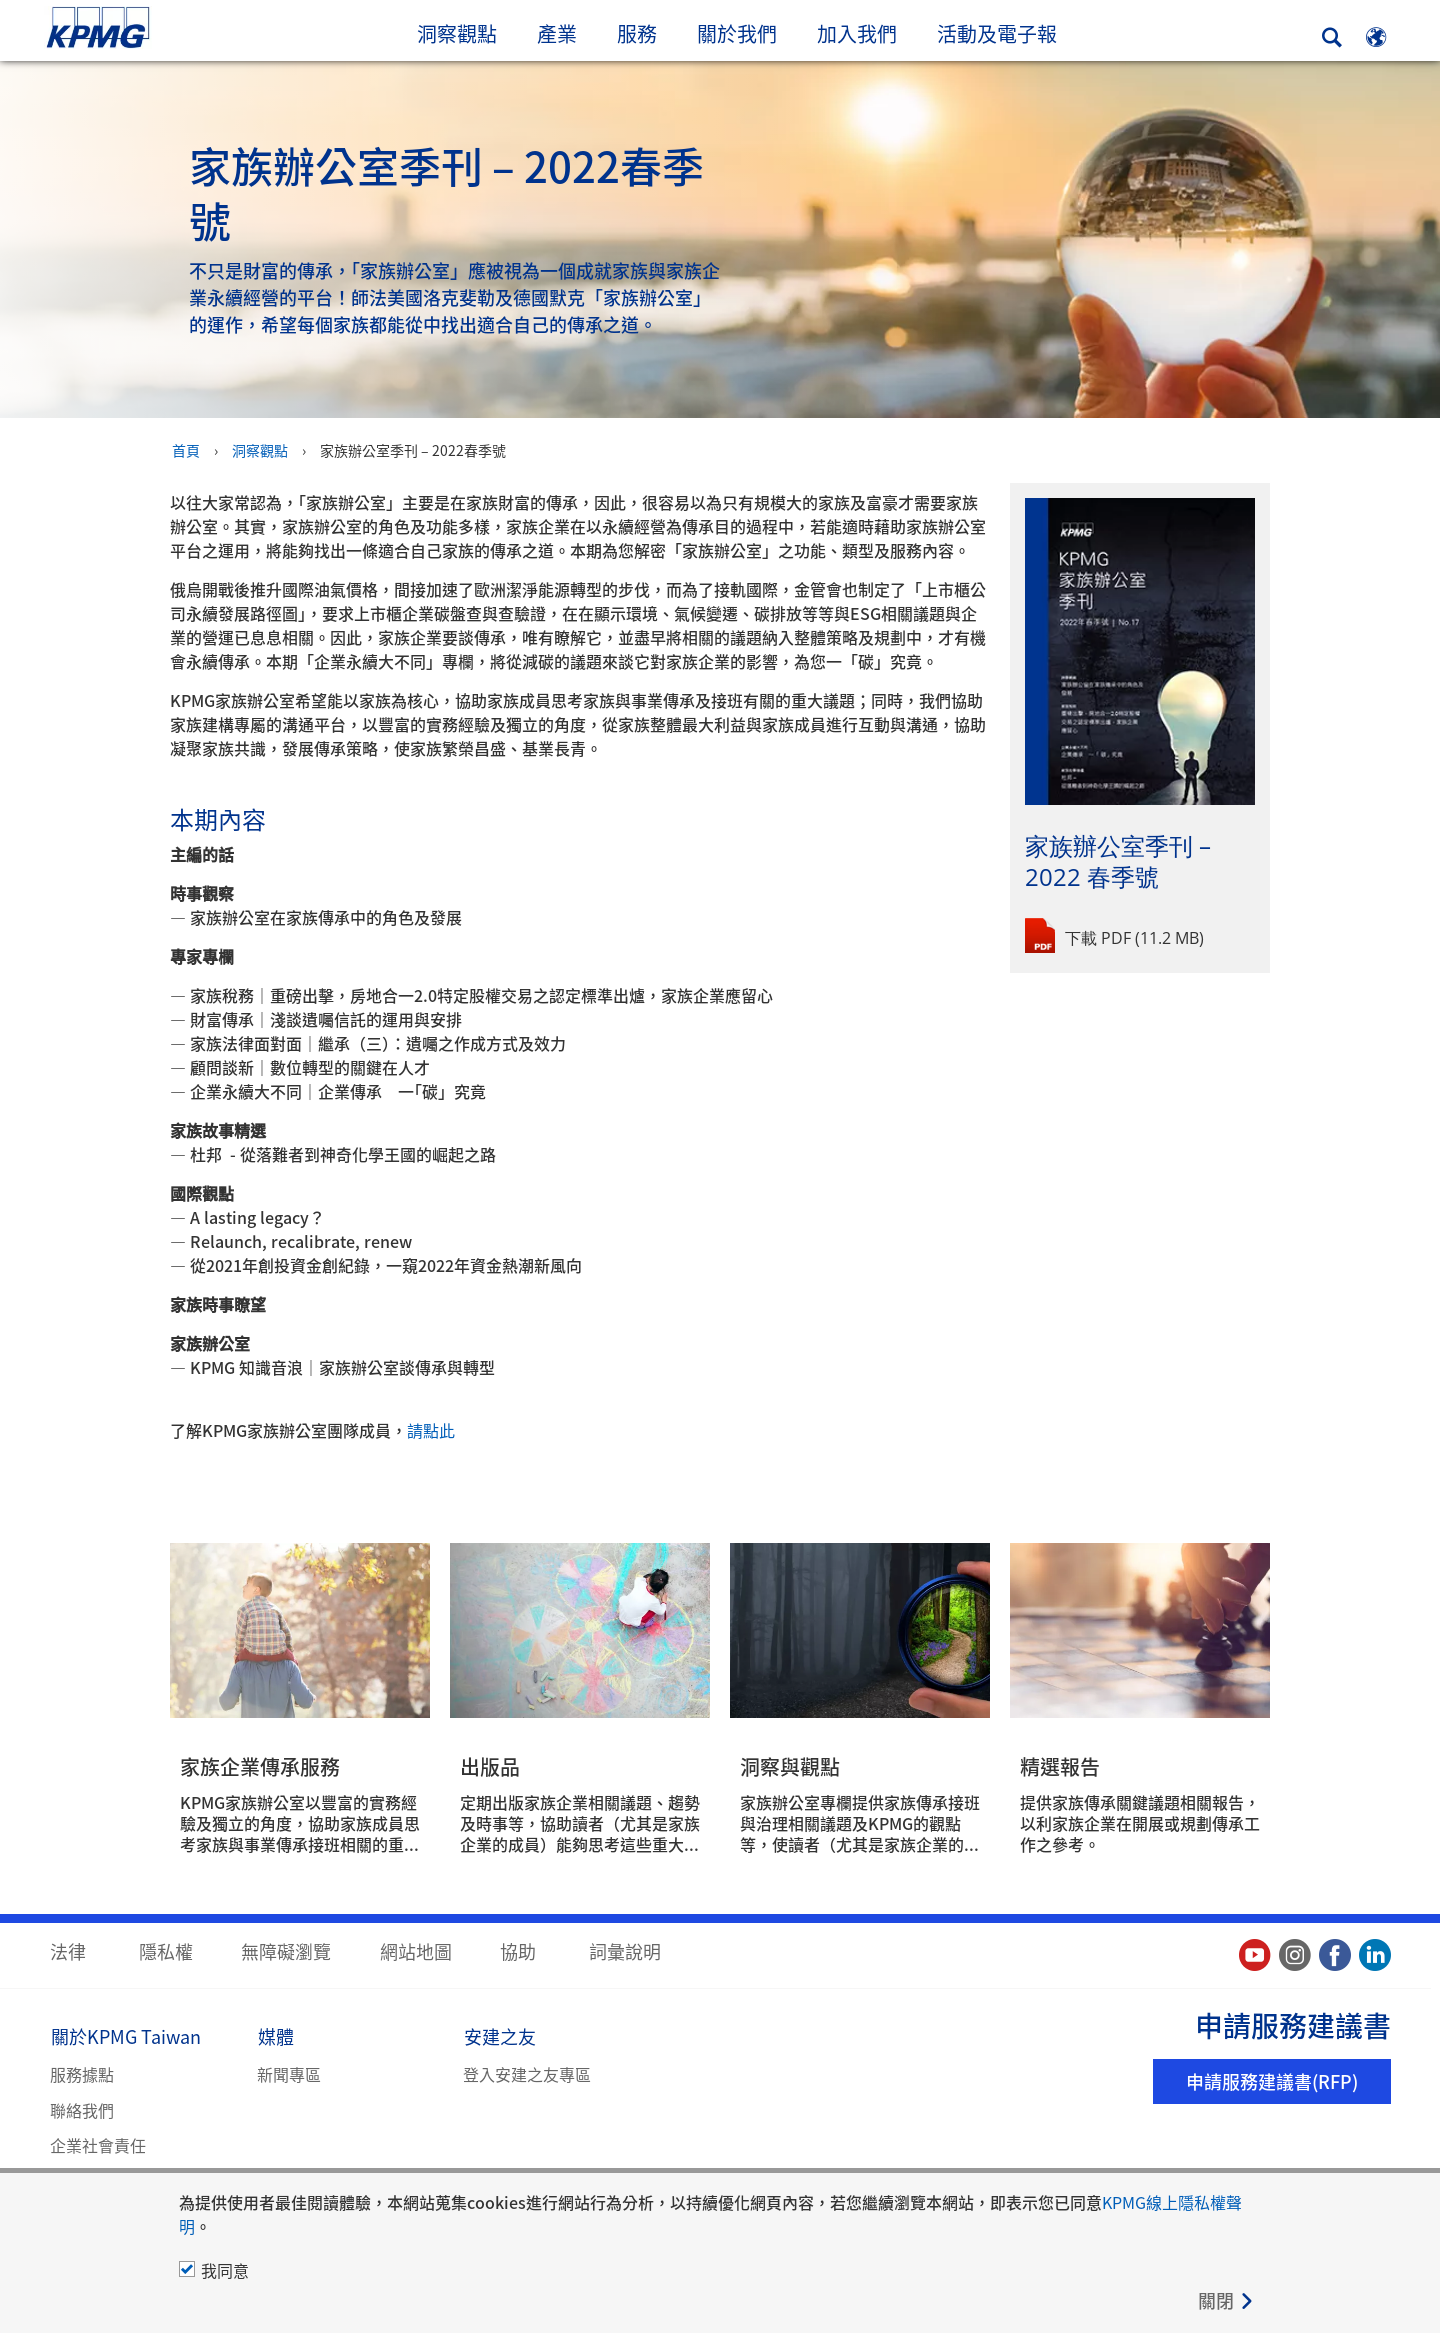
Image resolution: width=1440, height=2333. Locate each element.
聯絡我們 (82, 2109)
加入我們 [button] (857, 33)
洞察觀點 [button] (457, 33)
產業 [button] (557, 33)
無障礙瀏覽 (286, 1950)
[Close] (1226, 2300)
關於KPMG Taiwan (126, 2035)
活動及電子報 (1007, 33)
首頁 (186, 449)
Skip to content (175, 28)
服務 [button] (637, 33)
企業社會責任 (98, 2144)
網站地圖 (416, 1950)
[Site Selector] (1376, 37)
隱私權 (166, 1950)
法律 (68, 1950)
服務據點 (82, 2073)
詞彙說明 (625, 1950)
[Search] (1332, 37)
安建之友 (500, 2035)
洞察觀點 (260, 449)
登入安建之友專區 (527, 2073)
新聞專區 (289, 2073)
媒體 (276, 2035)
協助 (518, 1950)
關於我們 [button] (737, 33)
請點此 (431, 1429)
